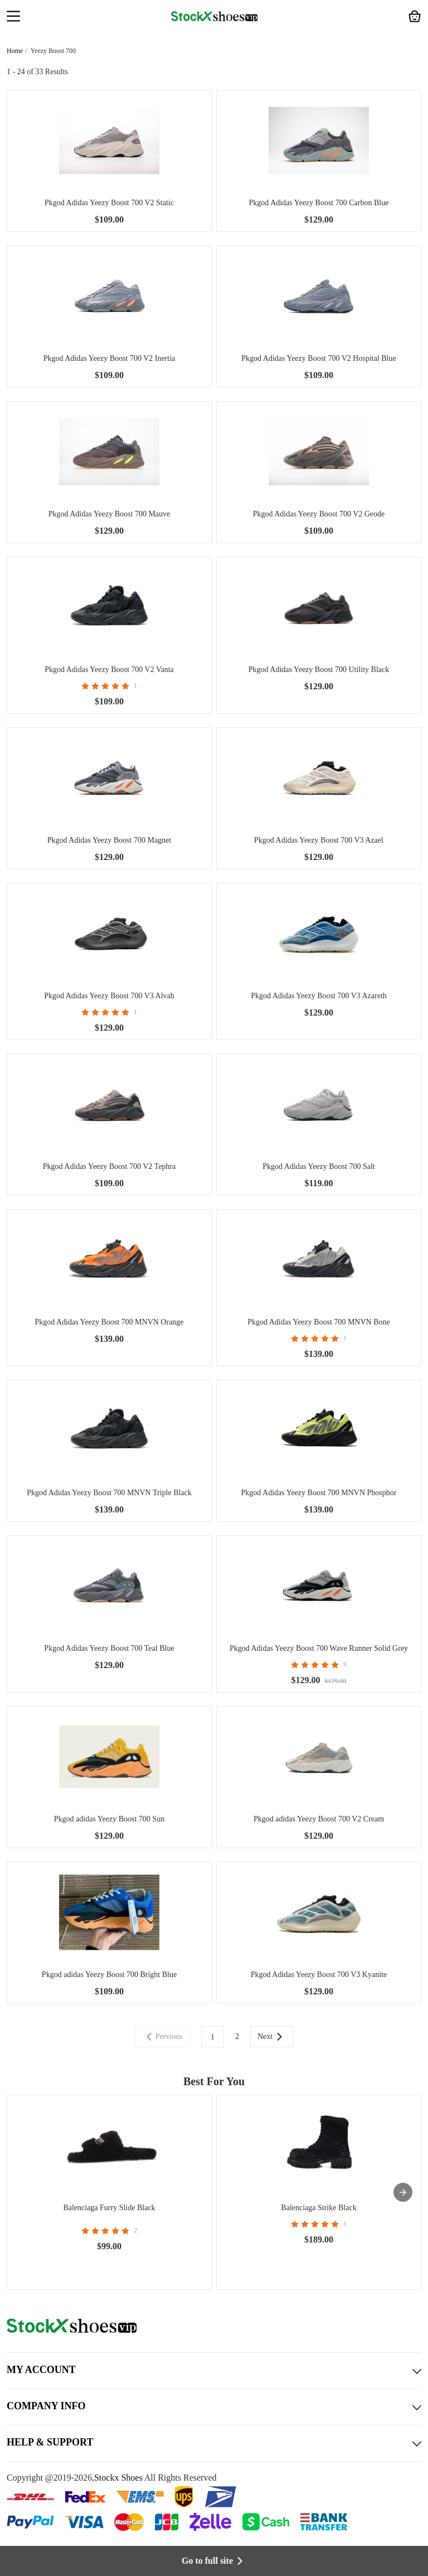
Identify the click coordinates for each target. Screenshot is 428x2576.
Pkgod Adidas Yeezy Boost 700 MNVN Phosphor (319, 1492)
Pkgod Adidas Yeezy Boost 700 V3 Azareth (319, 996)
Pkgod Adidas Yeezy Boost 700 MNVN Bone (318, 1322)
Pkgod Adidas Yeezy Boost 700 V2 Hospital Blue (318, 358)
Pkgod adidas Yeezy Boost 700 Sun (109, 1819)
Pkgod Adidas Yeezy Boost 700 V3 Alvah (109, 996)
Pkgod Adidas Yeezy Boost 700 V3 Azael (318, 840)
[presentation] (402, 2192)
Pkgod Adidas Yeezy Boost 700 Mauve (109, 514)
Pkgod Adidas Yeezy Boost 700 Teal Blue (109, 1648)
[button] (13, 17)
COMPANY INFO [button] (214, 2407)
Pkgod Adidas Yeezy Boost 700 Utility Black (319, 669)
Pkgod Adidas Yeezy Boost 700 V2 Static (109, 203)
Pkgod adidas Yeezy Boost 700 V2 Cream (319, 1819)
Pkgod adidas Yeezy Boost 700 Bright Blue (109, 1974)
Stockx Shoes (118, 2477)
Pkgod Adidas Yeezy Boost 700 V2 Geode (319, 514)
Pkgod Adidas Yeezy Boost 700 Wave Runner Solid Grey (319, 1648)
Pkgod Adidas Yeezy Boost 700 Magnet (109, 840)
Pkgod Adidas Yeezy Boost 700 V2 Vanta (109, 669)
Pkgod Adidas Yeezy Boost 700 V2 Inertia (109, 358)
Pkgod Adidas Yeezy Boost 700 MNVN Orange (109, 1322)
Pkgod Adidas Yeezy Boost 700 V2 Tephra (109, 1166)
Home (15, 50)
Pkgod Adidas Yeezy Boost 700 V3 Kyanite (319, 1974)
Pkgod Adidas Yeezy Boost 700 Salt (318, 1166)
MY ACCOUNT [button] (214, 2370)
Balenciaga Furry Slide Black (109, 2207)
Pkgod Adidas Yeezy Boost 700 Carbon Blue (319, 203)
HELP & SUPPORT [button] (214, 2443)
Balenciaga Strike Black (318, 2207)
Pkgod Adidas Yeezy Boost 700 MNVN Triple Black (109, 1492)
